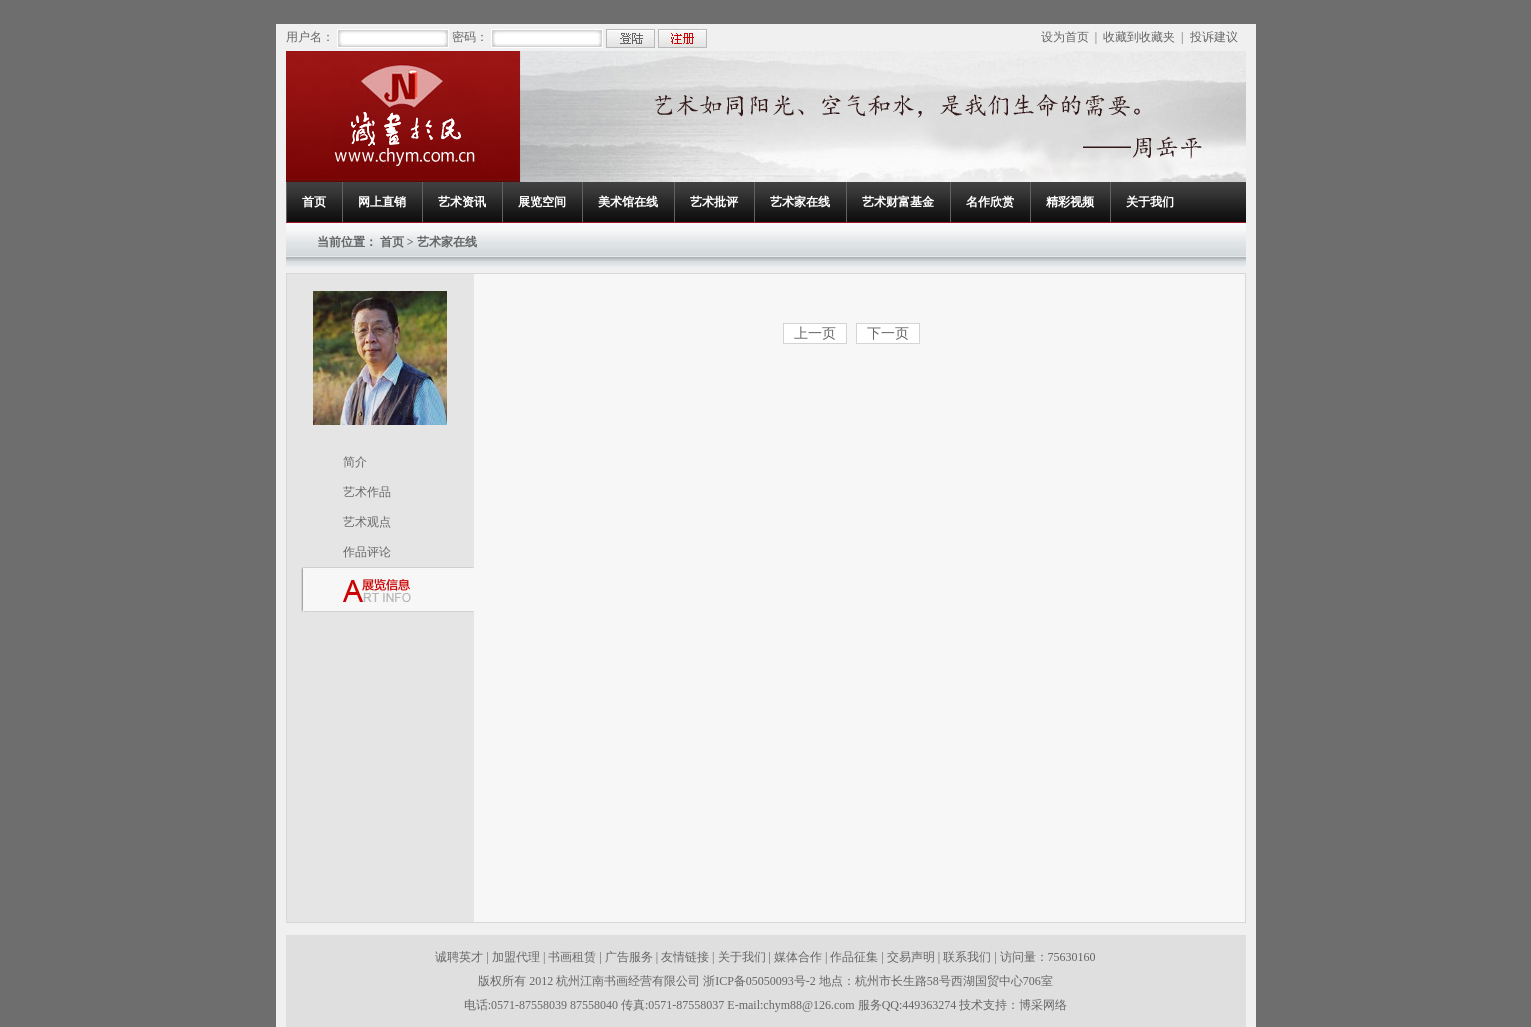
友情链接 (685, 957)
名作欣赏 (990, 202)
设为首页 (1065, 37)
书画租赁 (572, 957)
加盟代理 (516, 957)
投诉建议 (1214, 37)
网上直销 (382, 202)
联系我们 (967, 957)
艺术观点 (367, 522)
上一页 (815, 333)
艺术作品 (367, 492)
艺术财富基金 (898, 202)
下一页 (888, 333)
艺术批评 (714, 202)
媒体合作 (798, 957)
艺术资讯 (462, 202)
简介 (355, 462)
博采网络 (1043, 1005)
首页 (314, 202)
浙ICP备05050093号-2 (761, 981)
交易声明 (911, 957)
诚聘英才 (459, 957)
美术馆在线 (628, 202)
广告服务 (629, 957)
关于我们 (1150, 202)
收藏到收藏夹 (1139, 37)
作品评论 (367, 552)
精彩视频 (1070, 202)
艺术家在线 (800, 202)
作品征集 (854, 957)
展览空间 (542, 202)
